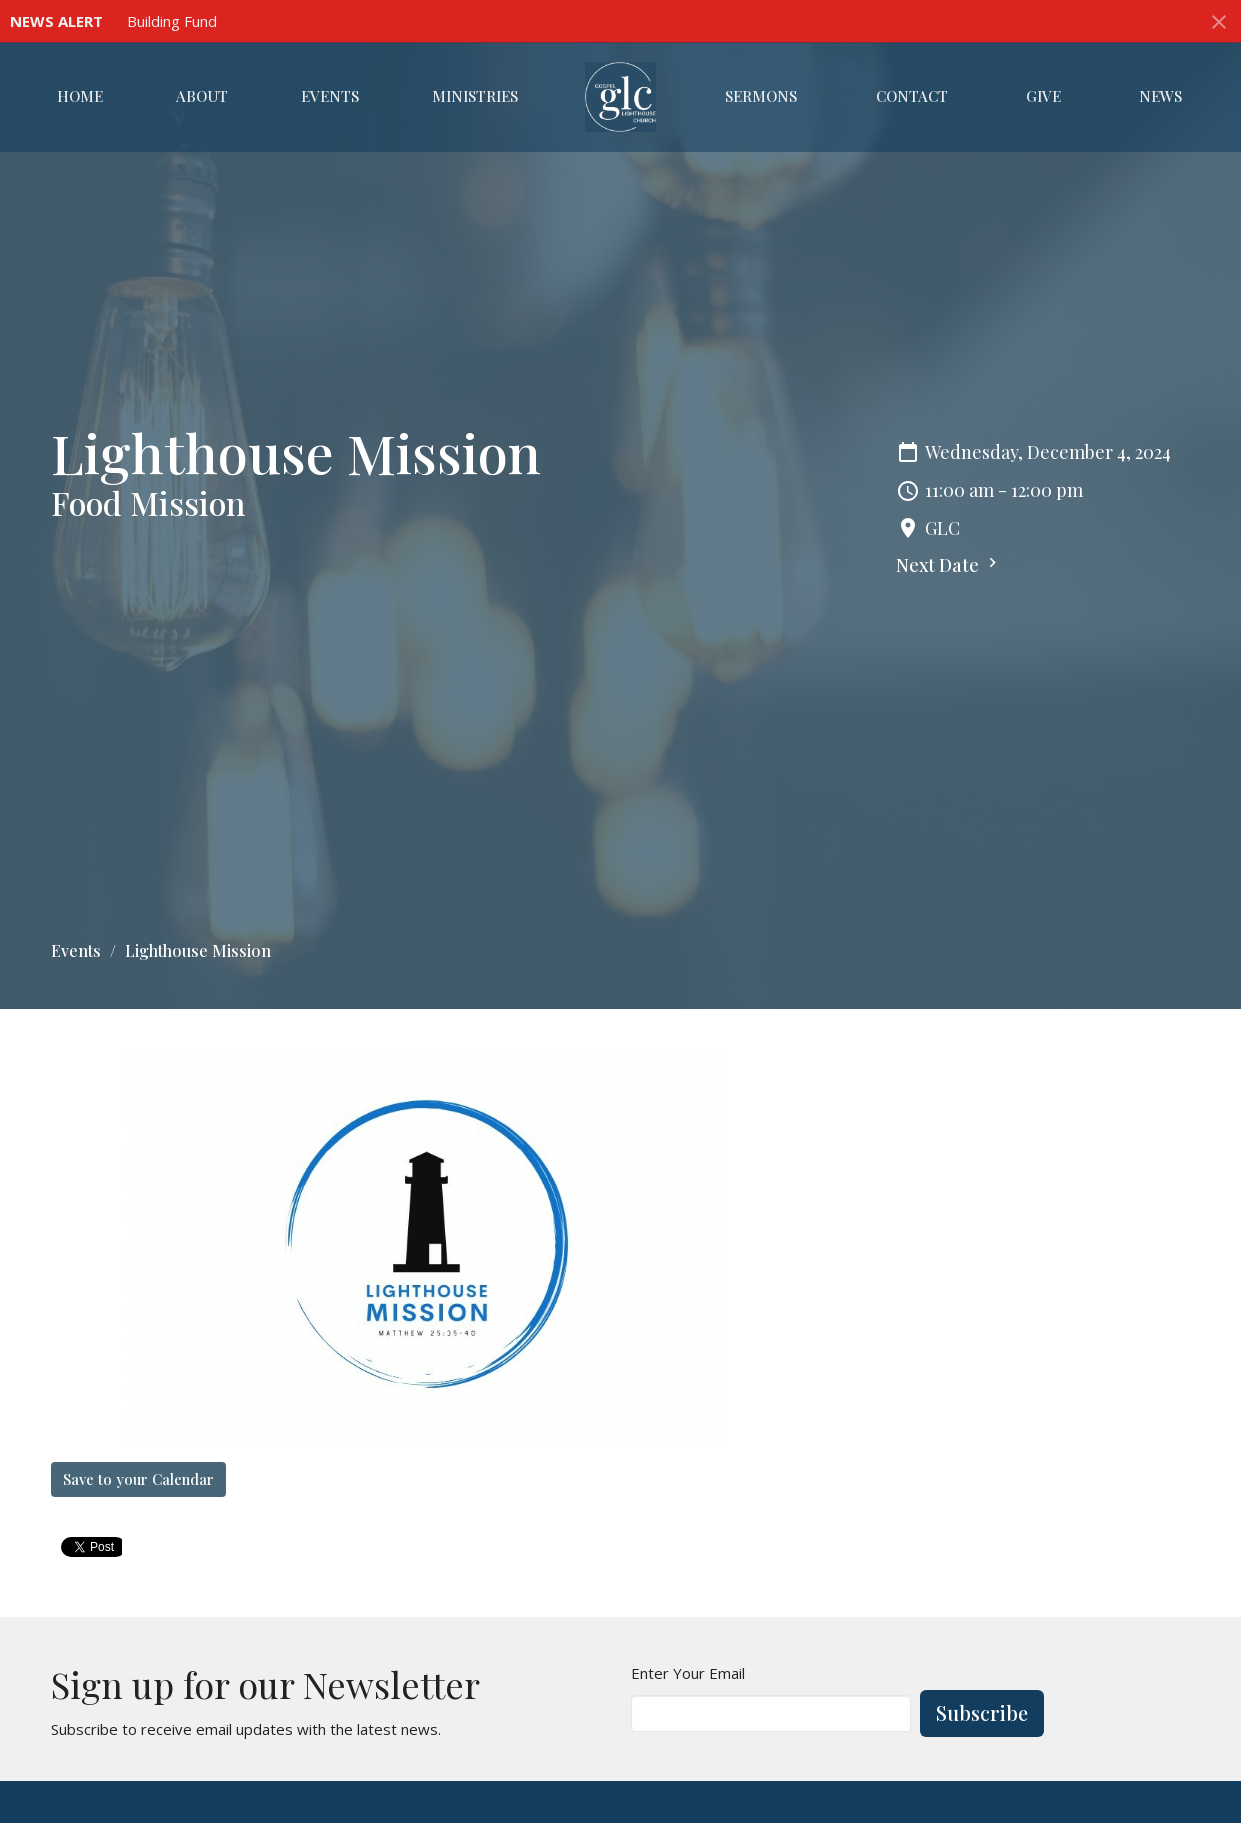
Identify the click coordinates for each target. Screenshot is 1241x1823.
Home (80, 96)
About (202, 96)
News (1160, 96)
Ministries (475, 96)
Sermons (761, 96)
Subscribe (982, 1712)
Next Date (949, 565)
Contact (912, 96)
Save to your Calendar (138, 1479)
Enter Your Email (688, 1673)
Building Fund (172, 21)
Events (330, 96)
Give (1043, 96)
